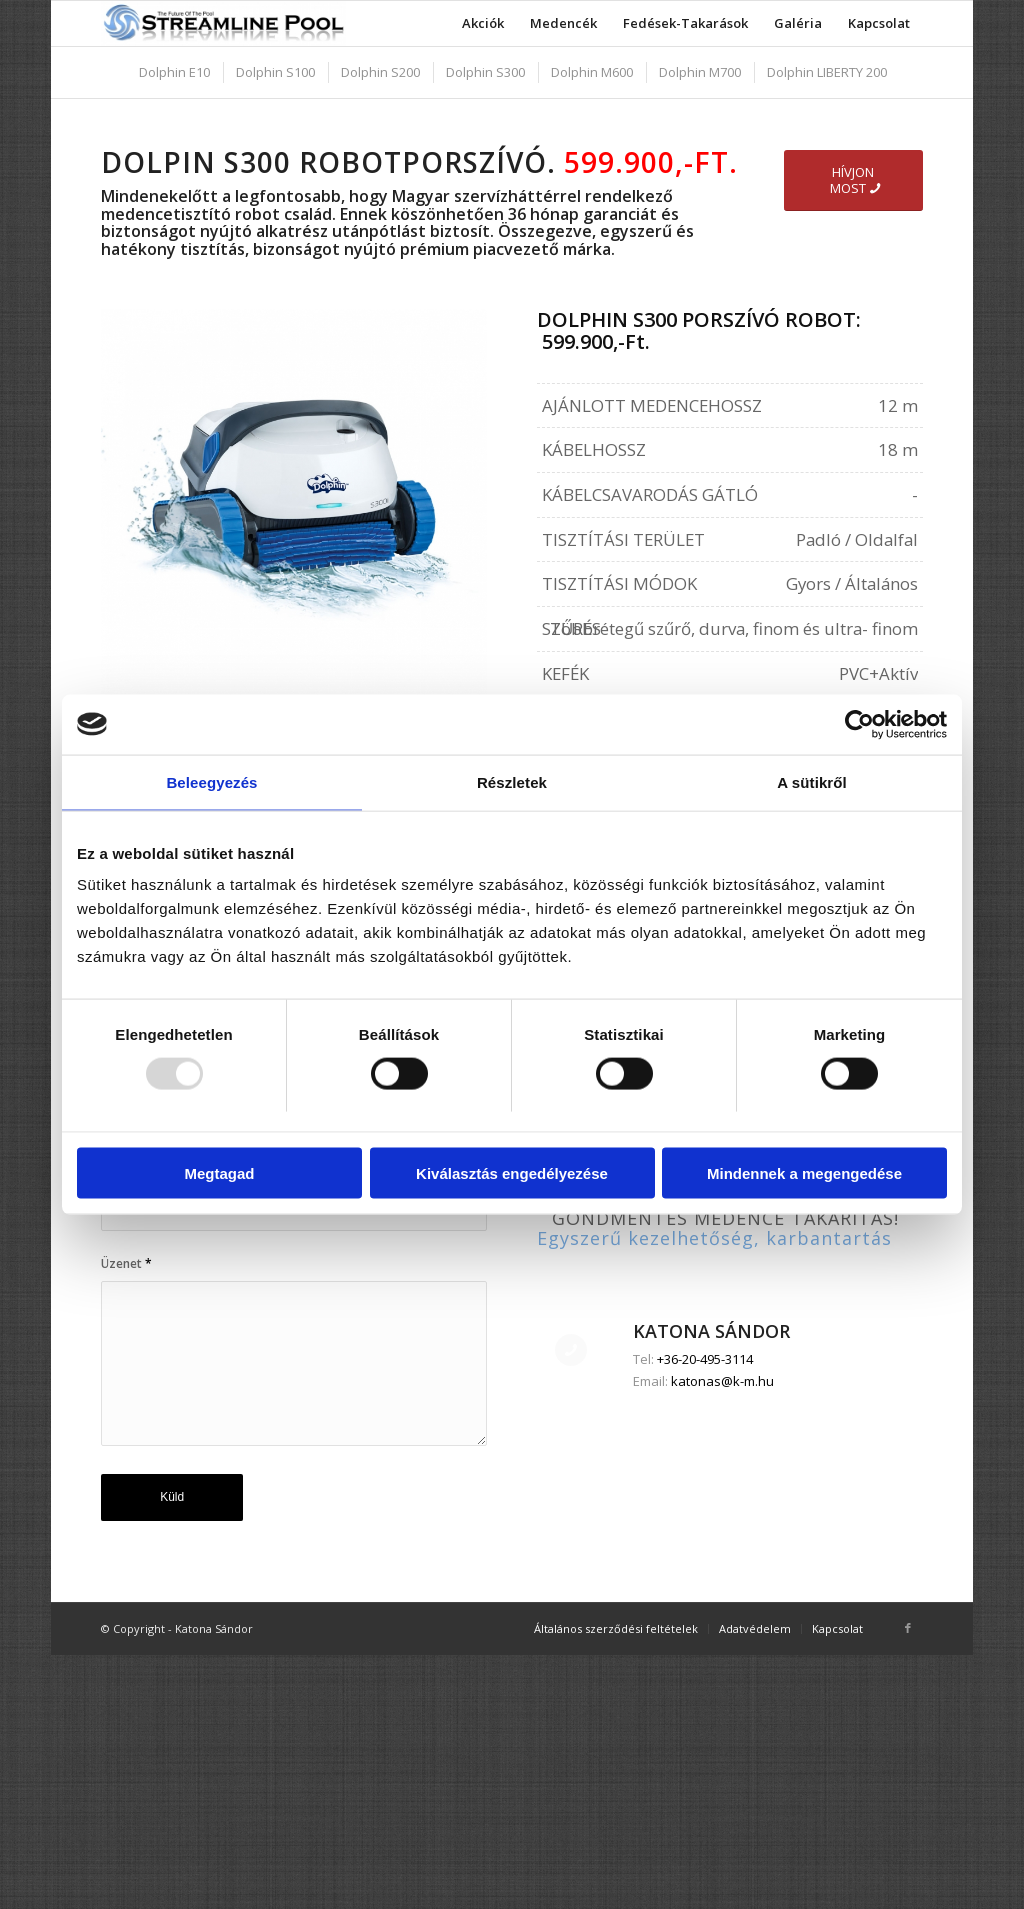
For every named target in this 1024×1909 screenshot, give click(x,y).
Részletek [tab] (512, 781)
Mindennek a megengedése (804, 1173)
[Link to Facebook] (908, 1766)
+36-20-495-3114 (705, 1612)
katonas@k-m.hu (722, 1633)
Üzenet (126, 1263)
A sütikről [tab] (812, 781)
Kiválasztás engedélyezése (512, 1173)
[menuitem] (483, 23)
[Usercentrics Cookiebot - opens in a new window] (859, 724)
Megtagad (219, 1173)
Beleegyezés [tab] (211, 781)
